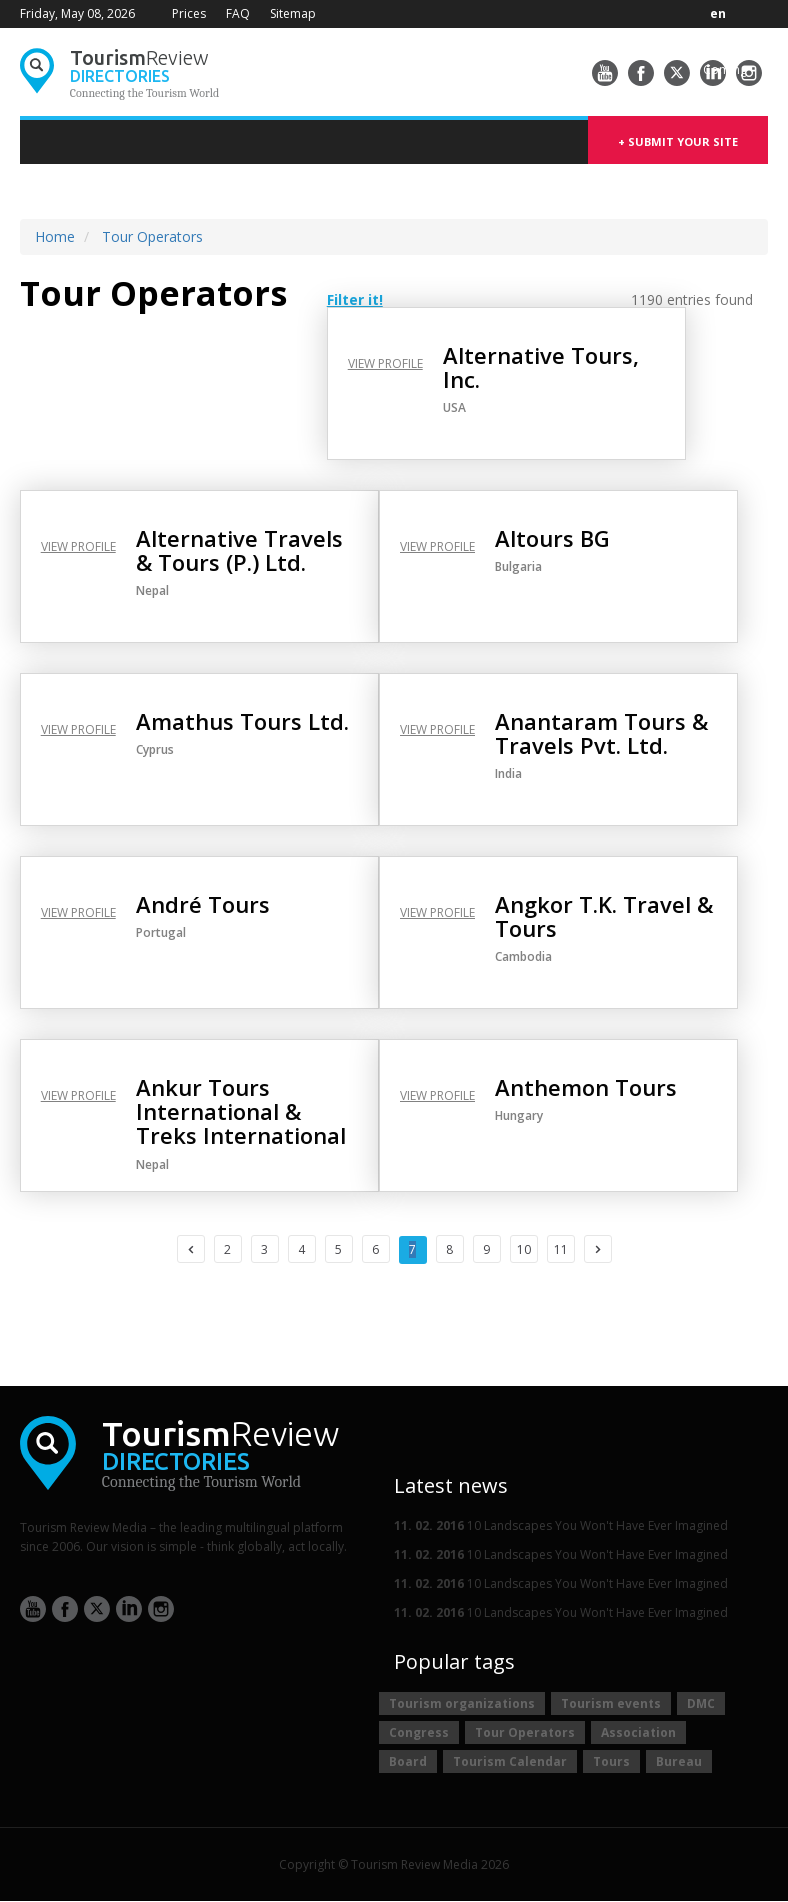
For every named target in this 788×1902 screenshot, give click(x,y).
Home (55, 236)
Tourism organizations (462, 1703)
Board (408, 1761)
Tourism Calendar (510, 1761)
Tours (611, 1761)
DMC (701, 1703)
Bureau (679, 1761)
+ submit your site (678, 141)
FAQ (238, 13)
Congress (419, 1732)
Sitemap (293, 13)
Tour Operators (152, 236)
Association (638, 1732)
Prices (189, 13)
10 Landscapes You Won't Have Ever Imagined (561, 1525)
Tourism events (611, 1703)
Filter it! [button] (355, 300)
